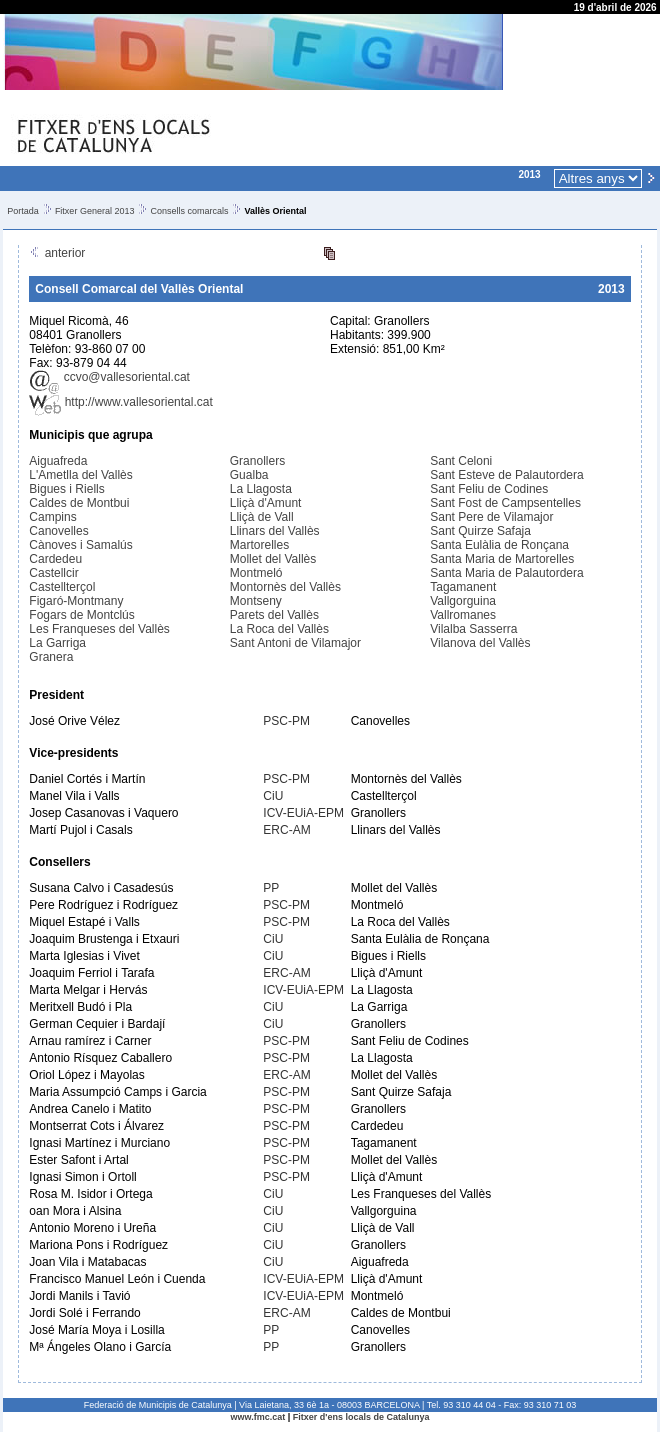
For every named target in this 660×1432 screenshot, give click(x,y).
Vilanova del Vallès (480, 643)
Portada (23, 211)
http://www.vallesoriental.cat (120, 402)
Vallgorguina (463, 601)
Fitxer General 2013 (95, 211)
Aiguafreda (58, 461)
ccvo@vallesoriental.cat (109, 377)
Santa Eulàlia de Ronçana (499, 545)
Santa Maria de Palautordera (506, 573)
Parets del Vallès (274, 615)
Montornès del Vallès (285, 587)
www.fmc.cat (258, 1417)
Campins (52, 517)
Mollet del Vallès (273, 559)
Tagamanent (463, 587)
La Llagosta (261, 489)
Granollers (257, 461)
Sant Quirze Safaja (480, 531)
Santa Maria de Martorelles (502, 559)
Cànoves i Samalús (80, 545)
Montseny (256, 601)
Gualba (249, 475)
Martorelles (259, 545)
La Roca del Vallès (279, 629)
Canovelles (58, 531)
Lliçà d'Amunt (266, 503)
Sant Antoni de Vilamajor (295, 643)
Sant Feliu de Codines (489, 489)
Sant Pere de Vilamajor (491, 517)
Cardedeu (55, 559)
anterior (57, 253)
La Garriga (57, 643)
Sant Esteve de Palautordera (506, 475)
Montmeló (256, 573)
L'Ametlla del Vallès (80, 475)
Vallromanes (463, 615)
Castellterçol (62, 587)
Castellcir (53, 573)
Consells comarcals (189, 211)
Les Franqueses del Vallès (99, 629)
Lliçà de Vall (262, 517)
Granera (51, 657)
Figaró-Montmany (76, 601)
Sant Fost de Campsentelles (505, 503)
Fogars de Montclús (81, 615)
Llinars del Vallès (275, 531)
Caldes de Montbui (79, 503)
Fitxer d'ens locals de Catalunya (361, 1417)
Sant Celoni (461, 461)
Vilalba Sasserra (473, 629)
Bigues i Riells (66, 489)
